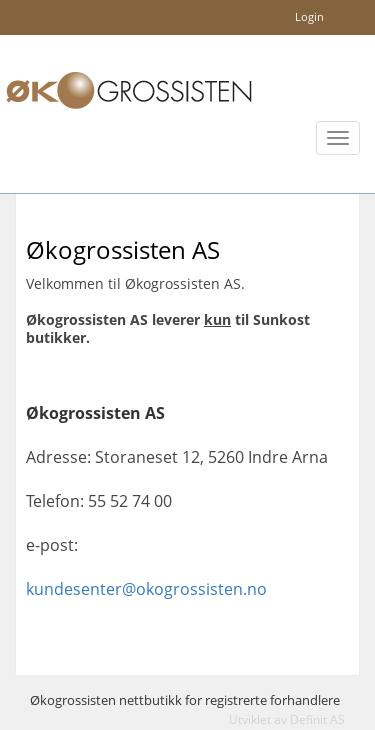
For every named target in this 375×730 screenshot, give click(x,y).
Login (309, 16)
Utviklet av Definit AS (287, 719)
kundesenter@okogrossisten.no (146, 589)
